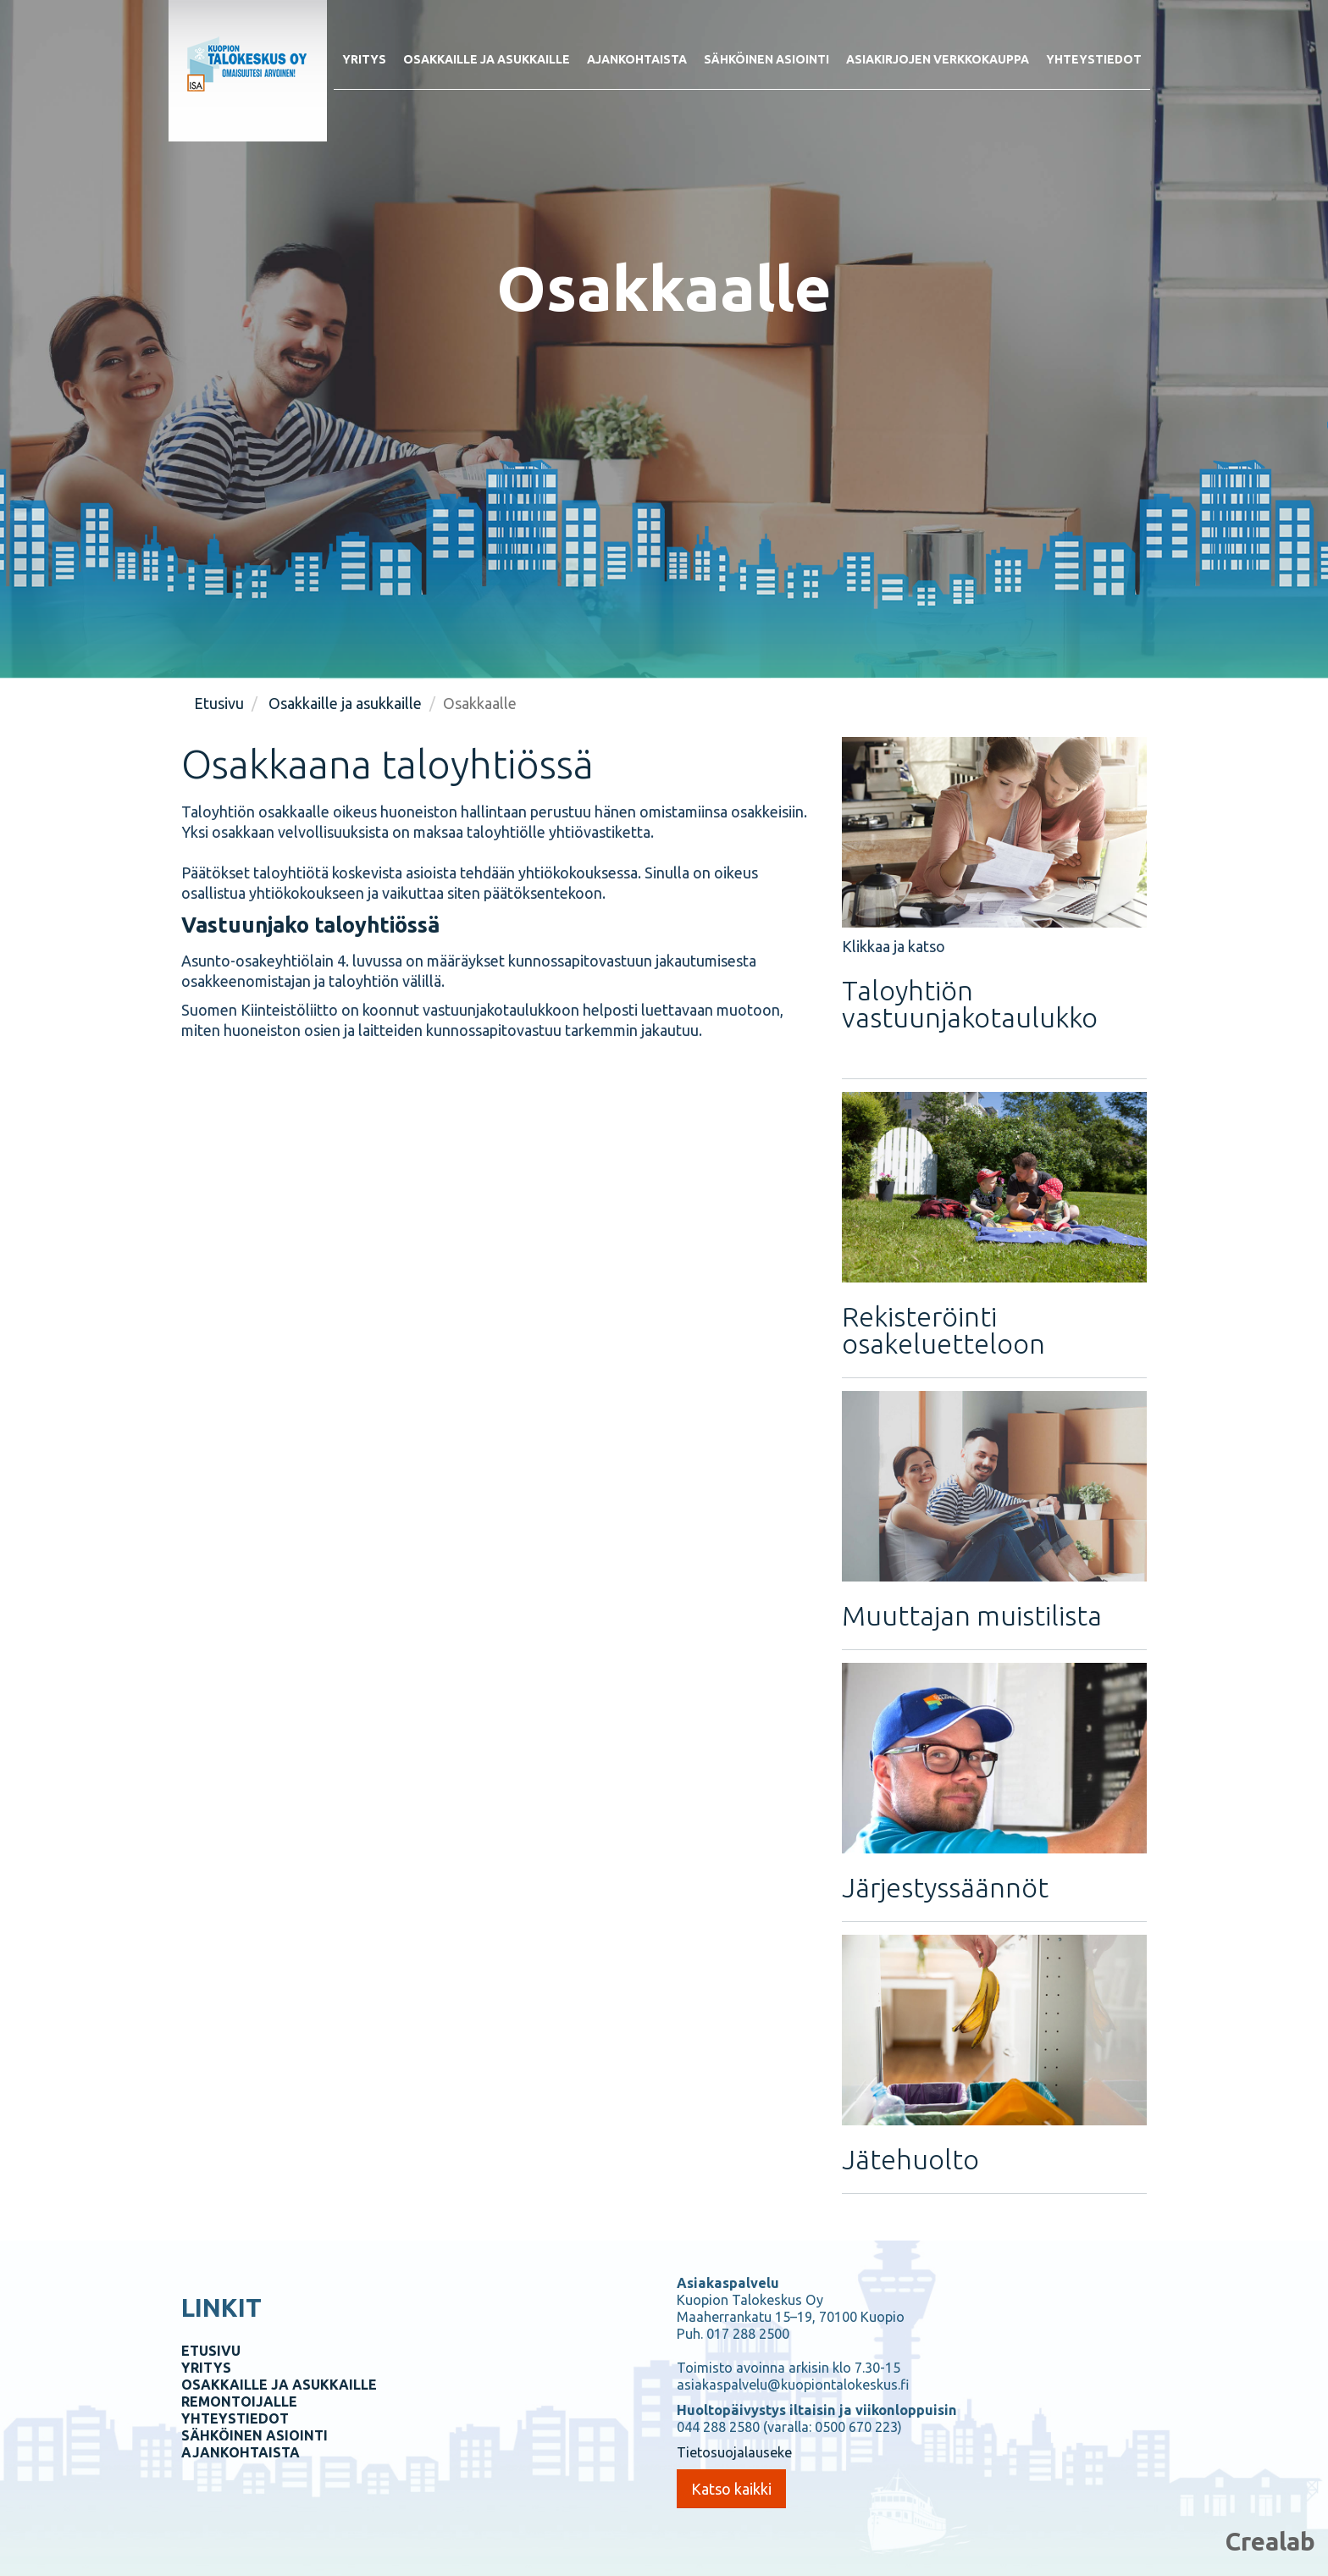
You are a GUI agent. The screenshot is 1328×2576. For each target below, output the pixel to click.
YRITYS (206, 2367)
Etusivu (219, 703)
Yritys (364, 59)
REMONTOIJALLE (239, 2401)
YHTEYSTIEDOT (235, 2418)
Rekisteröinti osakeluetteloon (943, 1330)
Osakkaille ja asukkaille (486, 59)
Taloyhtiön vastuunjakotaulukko (970, 1004)
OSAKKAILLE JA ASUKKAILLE (279, 2384)
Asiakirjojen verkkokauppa (937, 59)
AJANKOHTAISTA (240, 2452)
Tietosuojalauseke (734, 2452)
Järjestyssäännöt (945, 1887)
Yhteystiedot (1094, 59)
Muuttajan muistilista (972, 1615)
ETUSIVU (211, 2350)
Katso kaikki (731, 2488)
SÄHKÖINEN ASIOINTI (254, 2435)
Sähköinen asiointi (766, 59)
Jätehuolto (910, 2159)
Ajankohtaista (637, 59)
